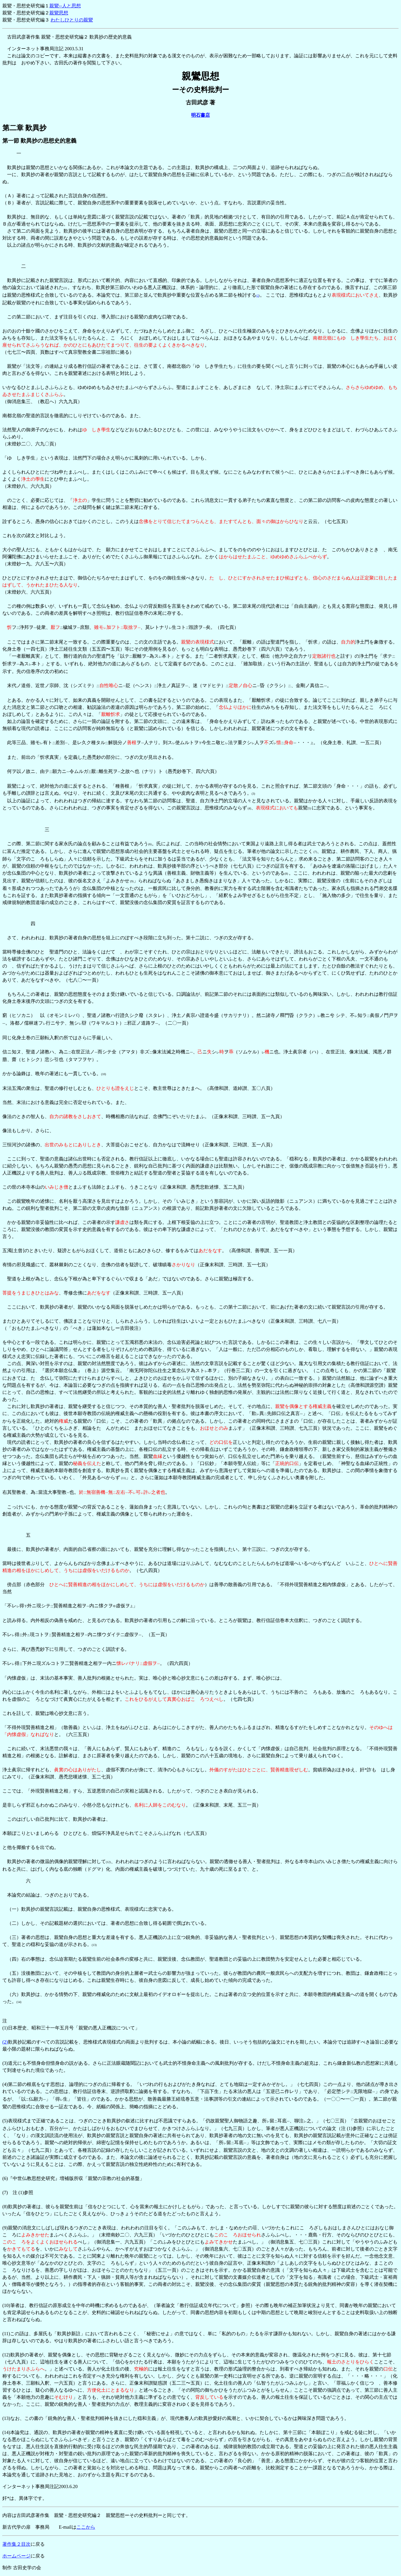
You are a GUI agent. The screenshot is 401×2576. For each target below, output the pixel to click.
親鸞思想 (58, 12)
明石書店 (200, 115)
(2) (5, 2041)
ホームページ (16, 2555)
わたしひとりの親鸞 (72, 19)
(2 (257, 295)
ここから (85, 2527)
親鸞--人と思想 (65, 5)
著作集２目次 (16, 2544)
